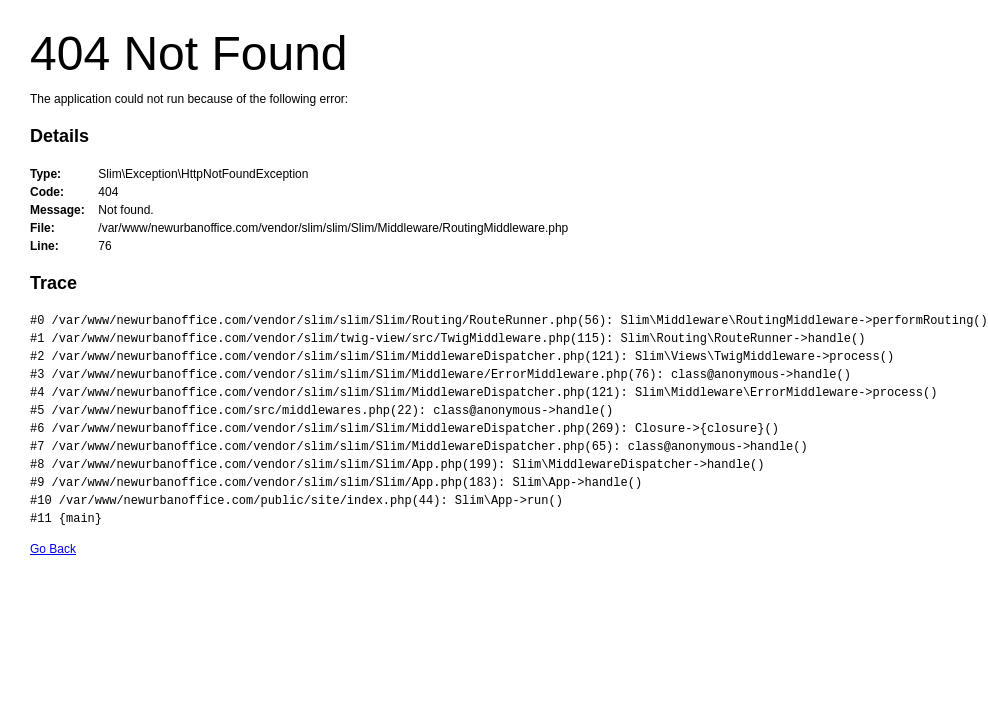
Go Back (53, 549)
